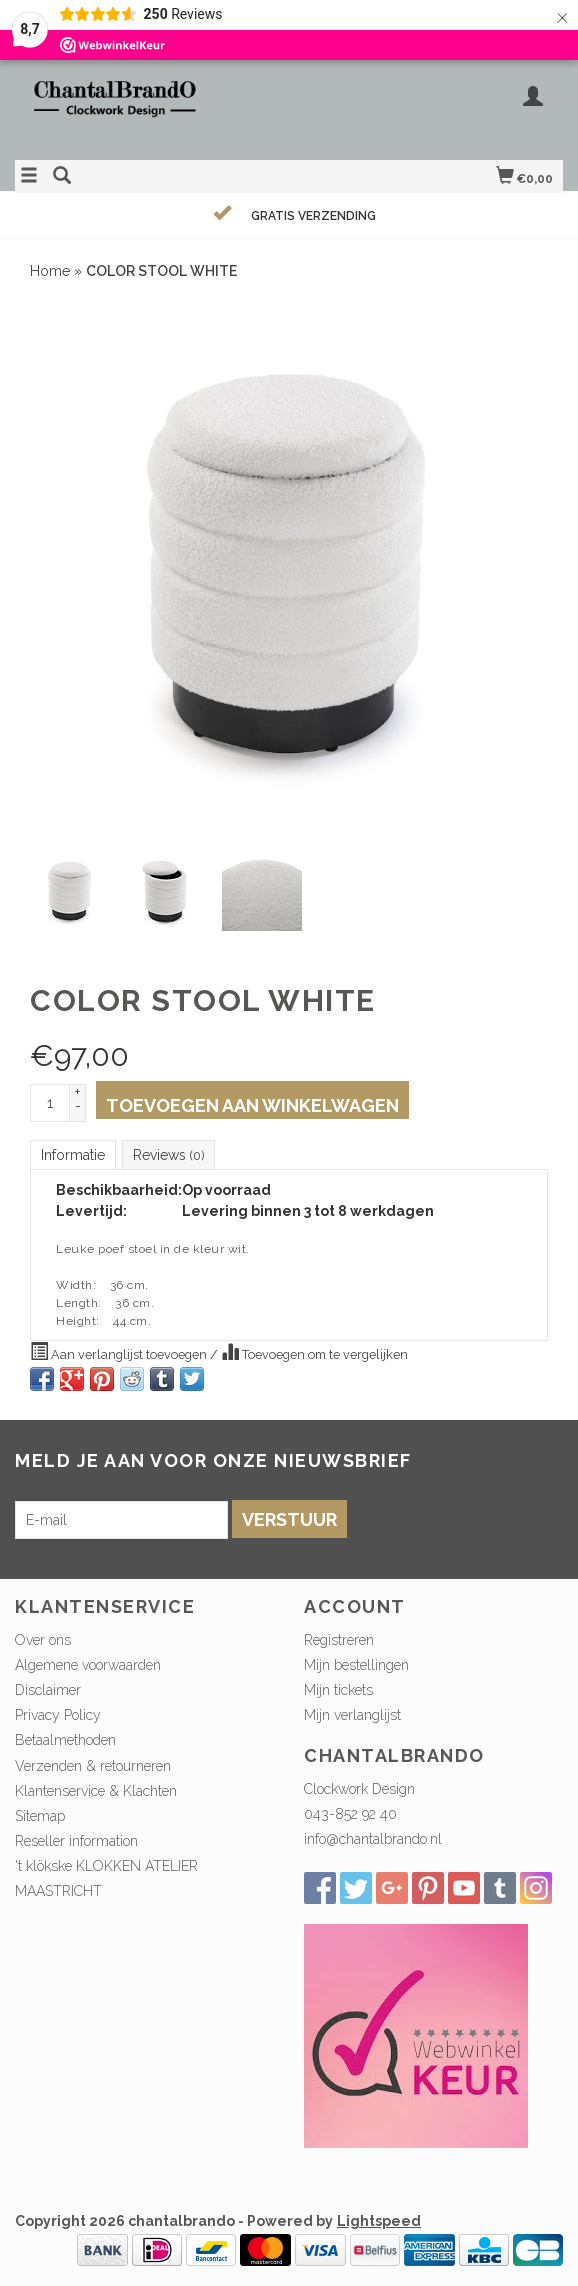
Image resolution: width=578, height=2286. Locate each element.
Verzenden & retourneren (93, 1766)
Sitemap (40, 1816)
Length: (79, 1303)
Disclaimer (48, 1690)
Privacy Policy (58, 1715)
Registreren (339, 1640)
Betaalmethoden (65, 1740)
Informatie (73, 1155)
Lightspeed (379, 2221)
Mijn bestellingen (356, 1665)
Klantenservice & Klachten (96, 1791)
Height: (78, 1321)
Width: (76, 1285)
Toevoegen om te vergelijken (314, 1352)
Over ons (43, 1640)
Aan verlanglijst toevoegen (120, 1352)
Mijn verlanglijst (352, 1715)
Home (50, 271)
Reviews (168, 1155)
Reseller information (76, 1841)
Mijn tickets (338, 1690)
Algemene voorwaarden (88, 1665)
